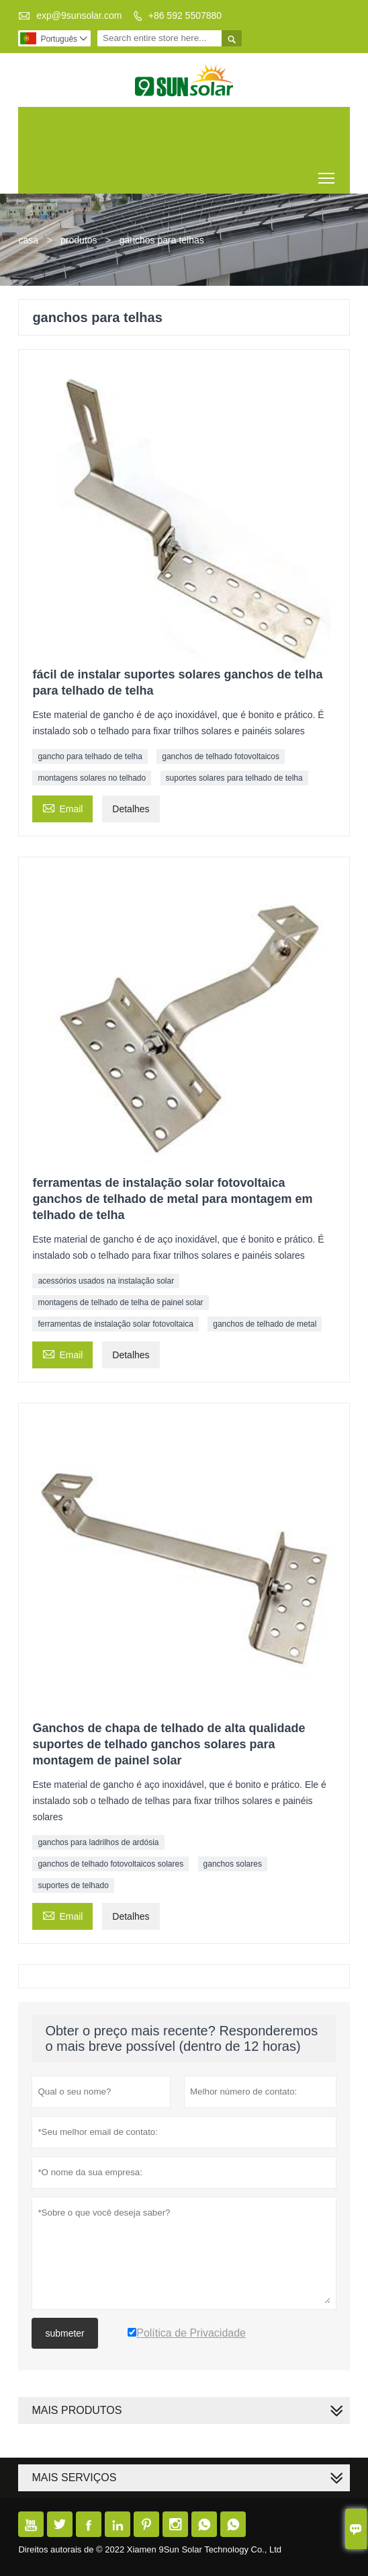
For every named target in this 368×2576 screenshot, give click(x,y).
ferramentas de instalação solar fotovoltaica (115, 1324)
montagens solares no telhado (92, 778)
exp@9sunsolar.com (79, 15)
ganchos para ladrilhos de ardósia (98, 1842)
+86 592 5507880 (185, 15)
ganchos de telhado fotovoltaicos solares (110, 1864)
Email (62, 807)
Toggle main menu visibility (327, 173)
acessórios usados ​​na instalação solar (106, 1281)
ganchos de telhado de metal (264, 1324)
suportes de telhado (73, 1885)
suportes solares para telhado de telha (234, 778)
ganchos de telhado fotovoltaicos (220, 756)
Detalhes (130, 809)
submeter (64, 2333)
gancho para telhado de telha (90, 756)
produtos (78, 240)
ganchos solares (232, 1864)
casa (28, 240)
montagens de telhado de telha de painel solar (120, 1302)
